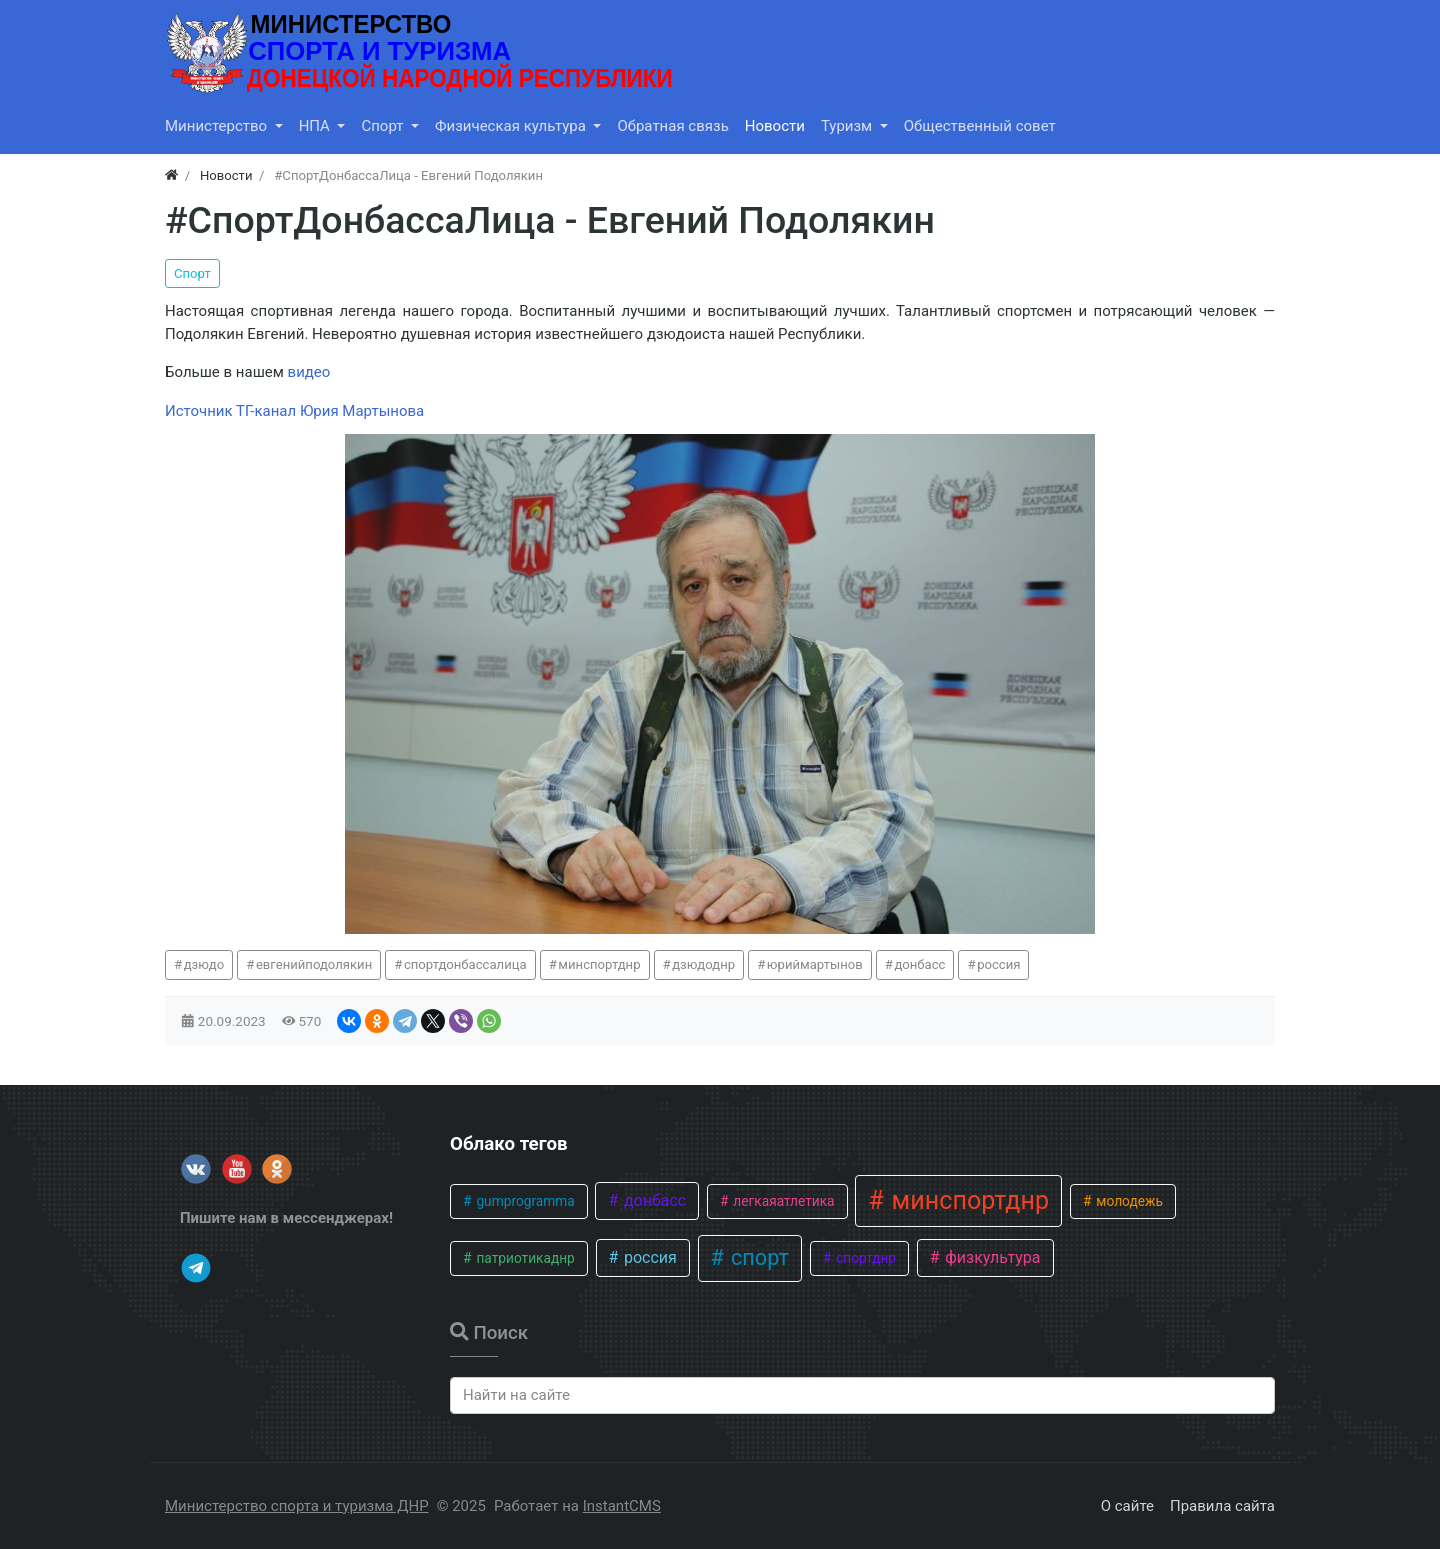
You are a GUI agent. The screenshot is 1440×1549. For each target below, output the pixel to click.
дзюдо (204, 964)
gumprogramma (524, 1201)
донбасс (919, 964)
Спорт (192, 273)
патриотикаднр (524, 1258)
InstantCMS (622, 1506)
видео (309, 372)
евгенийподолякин (314, 964)
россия (998, 964)
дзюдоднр (703, 964)
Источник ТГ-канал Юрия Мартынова (294, 411)
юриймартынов (815, 964)
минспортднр (599, 964)
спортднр (864, 1258)
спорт (757, 1257)
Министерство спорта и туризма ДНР (297, 1506)
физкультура (990, 1257)
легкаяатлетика (782, 1201)
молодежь (1128, 1201)
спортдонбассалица (465, 964)
